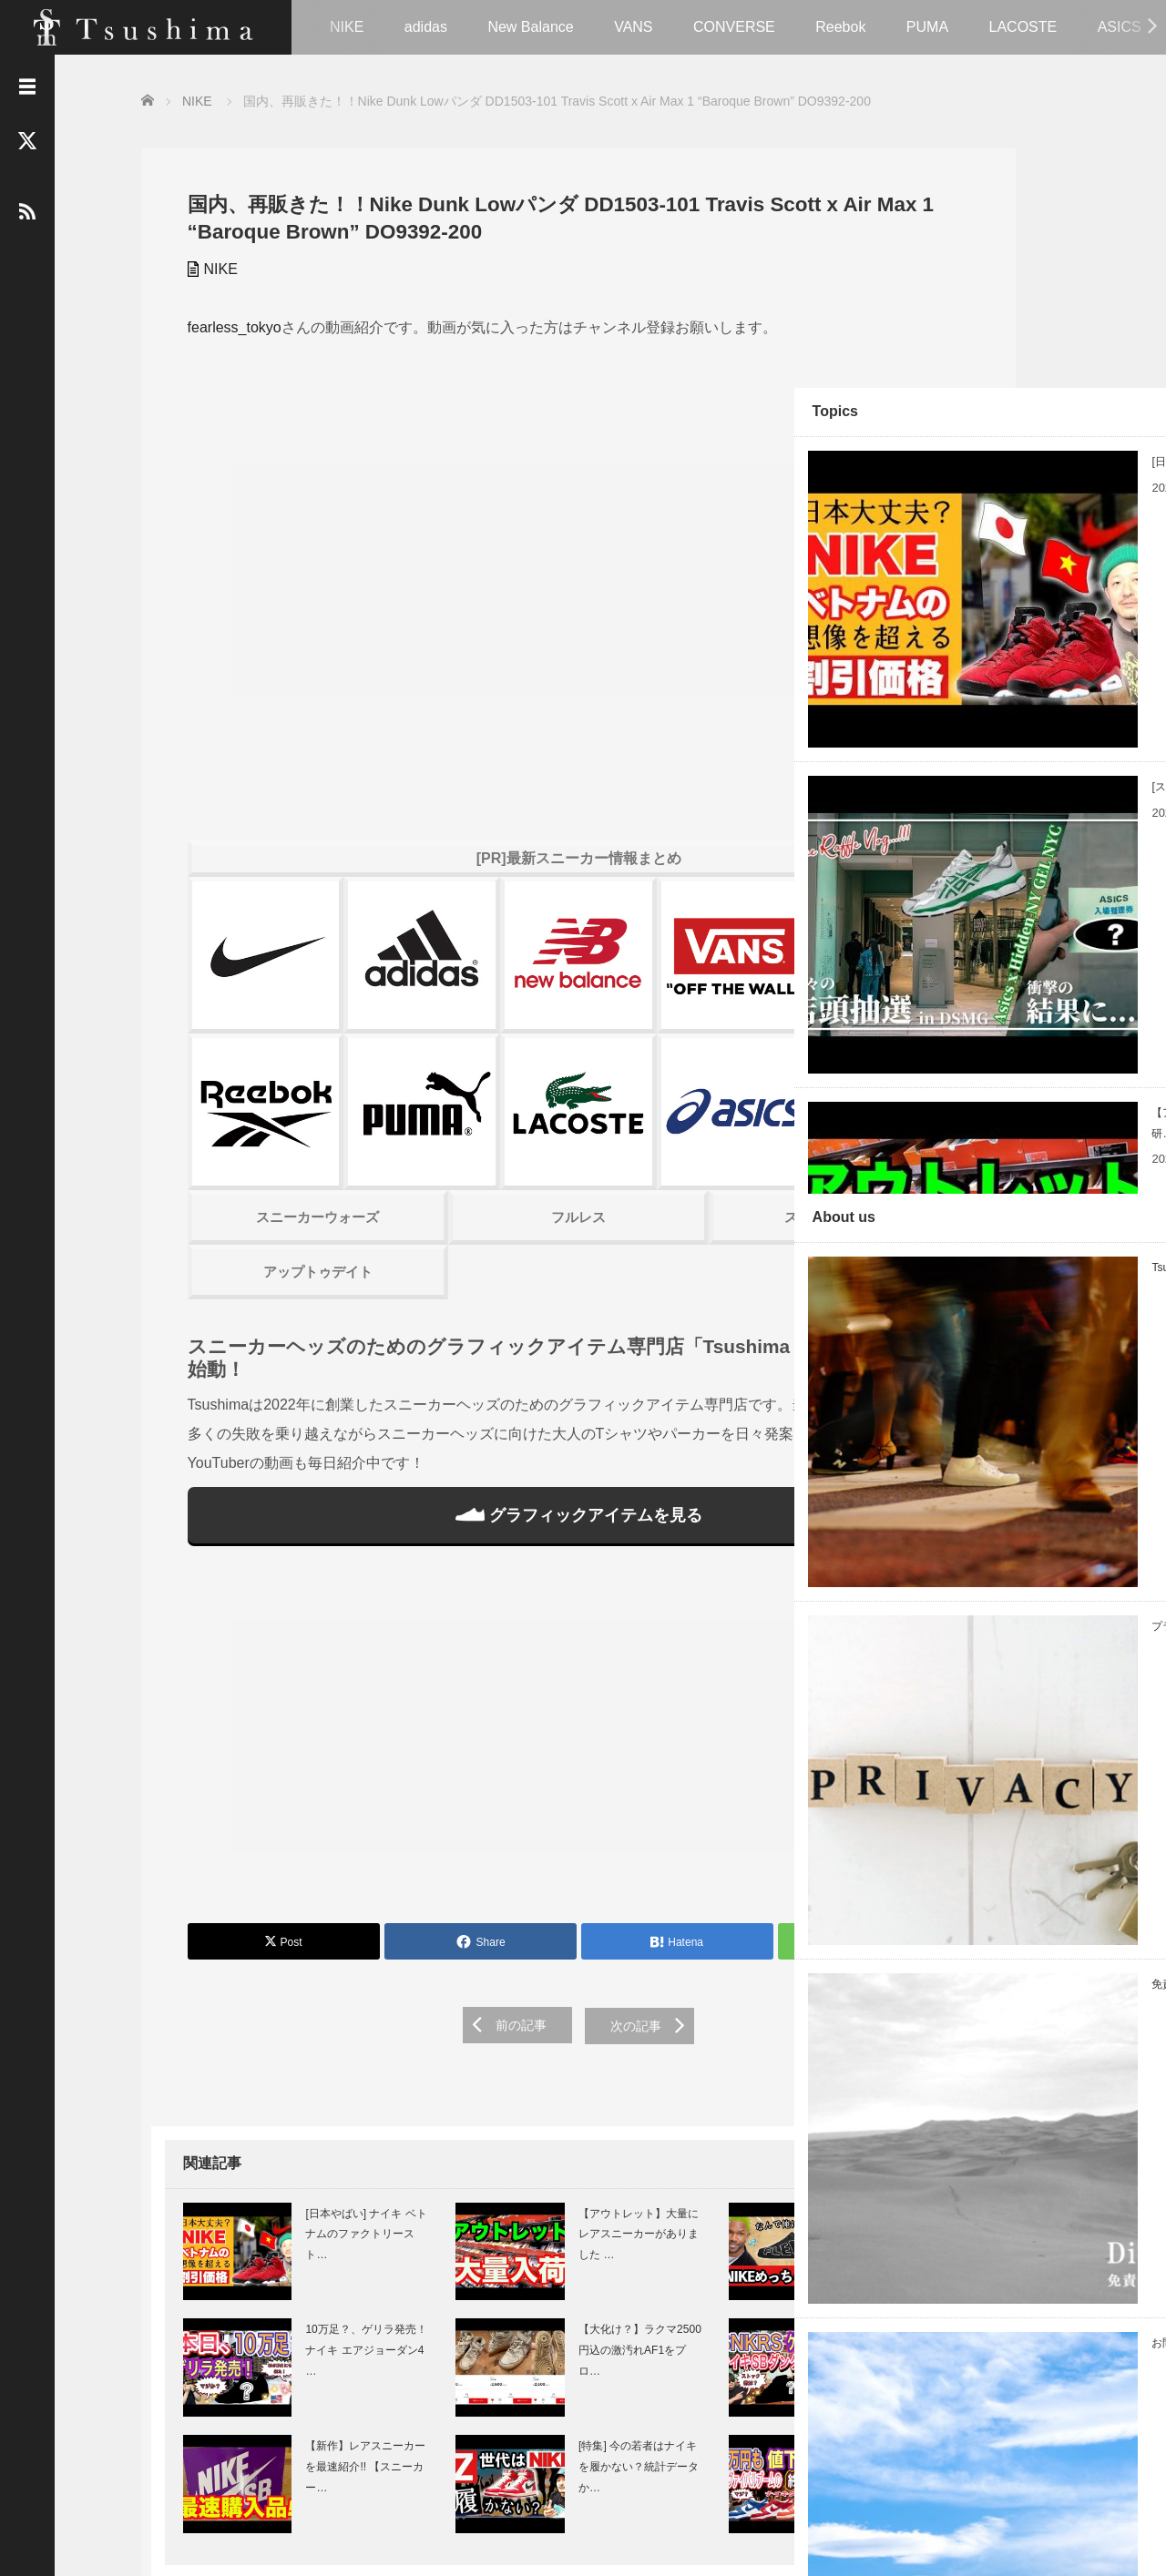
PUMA (927, 27)
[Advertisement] (492, 1590)
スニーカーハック (700, 1066)
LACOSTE (1023, 27)
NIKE (346, 27)
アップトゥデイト (282, 1121)
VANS (633, 27)
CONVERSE (734, 27)
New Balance (530, 27)
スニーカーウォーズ (281, 1066)
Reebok (840, 27)
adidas (425, 27)
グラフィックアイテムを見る (491, 1365)
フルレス (492, 1066)
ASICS (1119, 27)
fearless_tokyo (224, 325)
